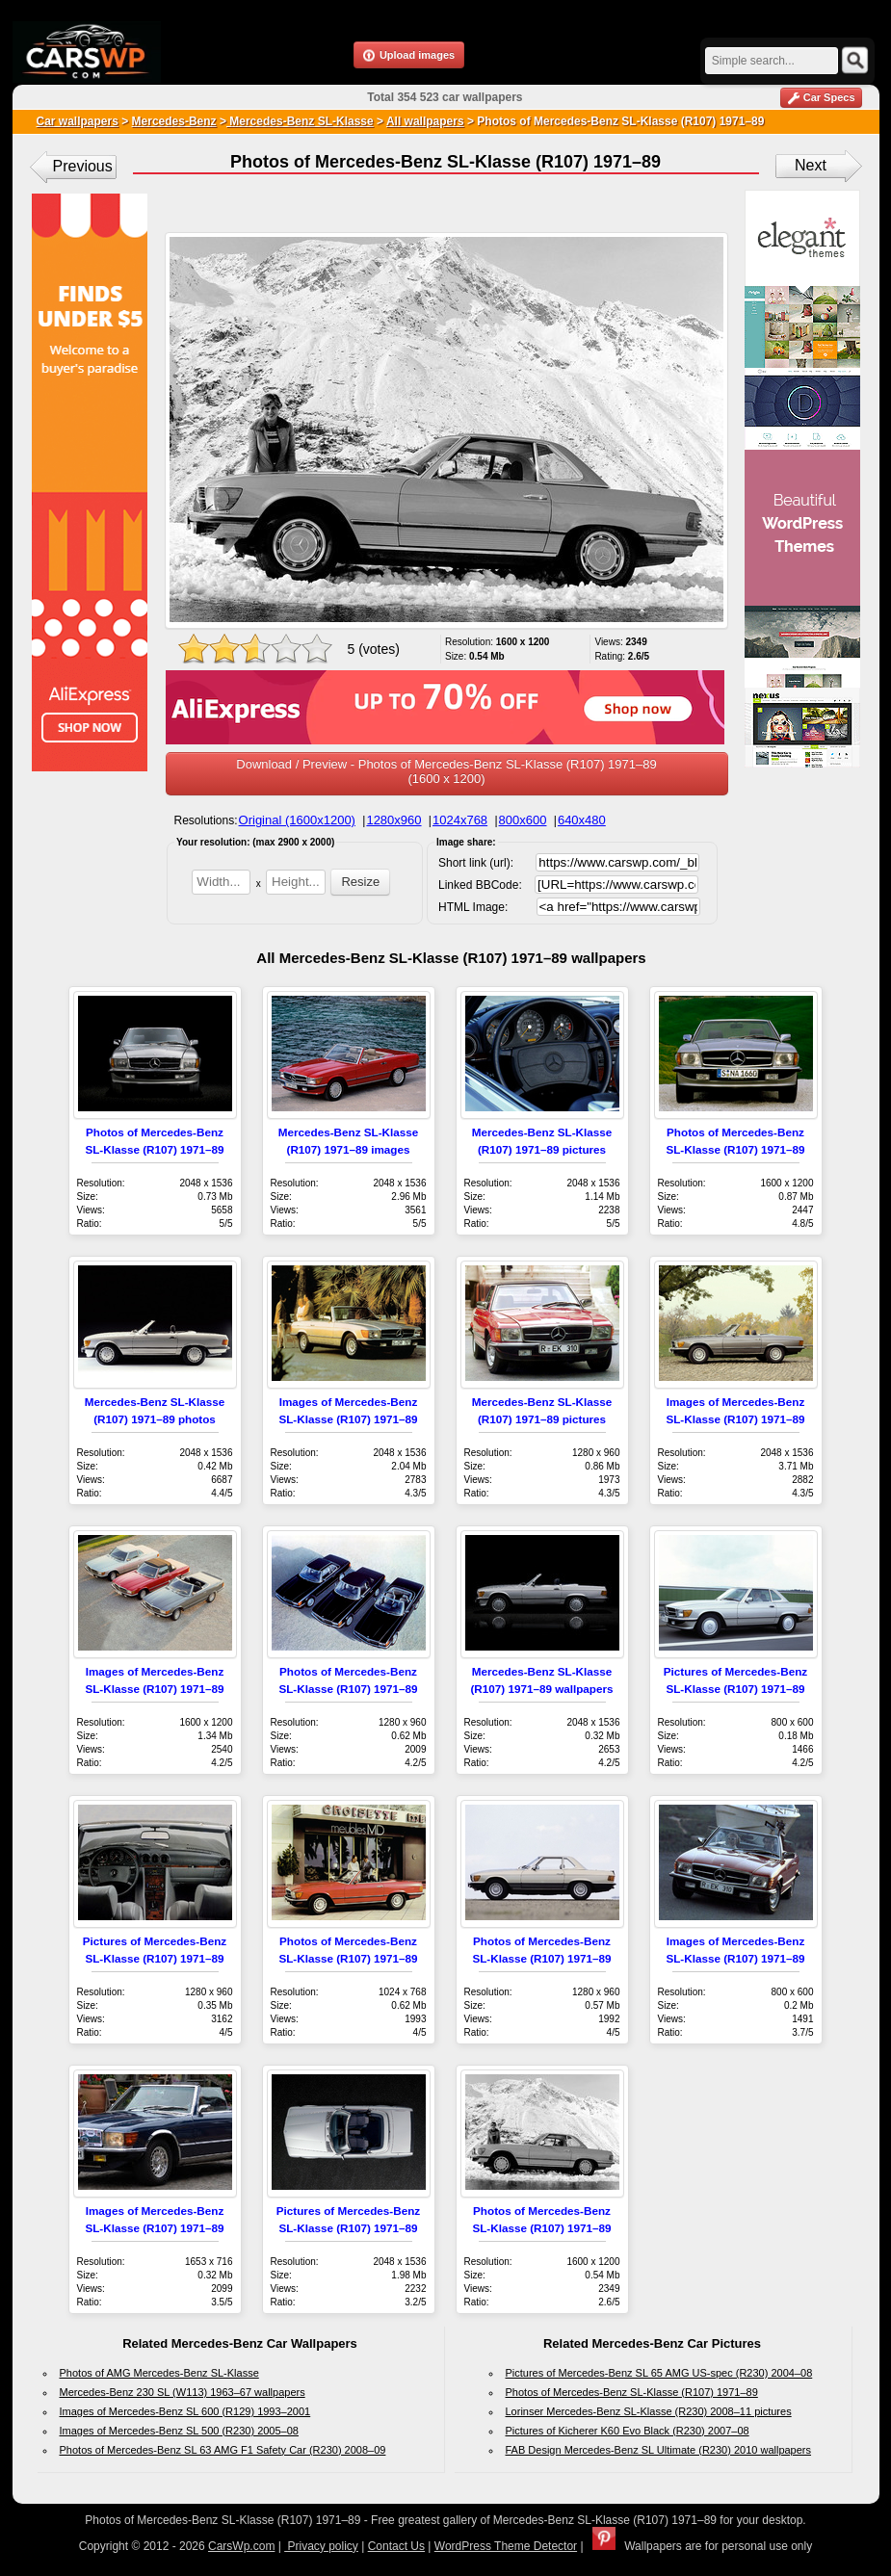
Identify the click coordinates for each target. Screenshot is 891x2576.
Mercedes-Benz (174, 121)
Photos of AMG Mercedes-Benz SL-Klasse (159, 2373)
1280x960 (393, 820)
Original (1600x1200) (297, 820)
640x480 (582, 820)
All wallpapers (425, 121)
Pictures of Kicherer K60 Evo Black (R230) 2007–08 (627, 2430)
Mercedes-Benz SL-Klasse (300, 121)
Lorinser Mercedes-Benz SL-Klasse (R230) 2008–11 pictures (649, 2411)
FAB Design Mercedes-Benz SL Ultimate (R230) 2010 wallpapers (659, 2450)
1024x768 (459, 820)
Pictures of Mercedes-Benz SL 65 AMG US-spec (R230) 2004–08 (659, 2373)
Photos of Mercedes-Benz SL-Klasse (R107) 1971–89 (632, 2392)
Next (810, 165)
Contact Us (396, 2546)
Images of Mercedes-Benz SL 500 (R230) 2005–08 (179, 2430)
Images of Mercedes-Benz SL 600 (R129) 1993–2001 (185, 2411)
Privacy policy (321, 2546)
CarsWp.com (241, 2546)
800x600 (523, 820)
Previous (83, 166)
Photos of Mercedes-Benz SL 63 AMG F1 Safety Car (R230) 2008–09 (223, 2450)
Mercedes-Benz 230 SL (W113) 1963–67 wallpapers (182, 2392)
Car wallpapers (77, 121)
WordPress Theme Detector (505, 2546)
